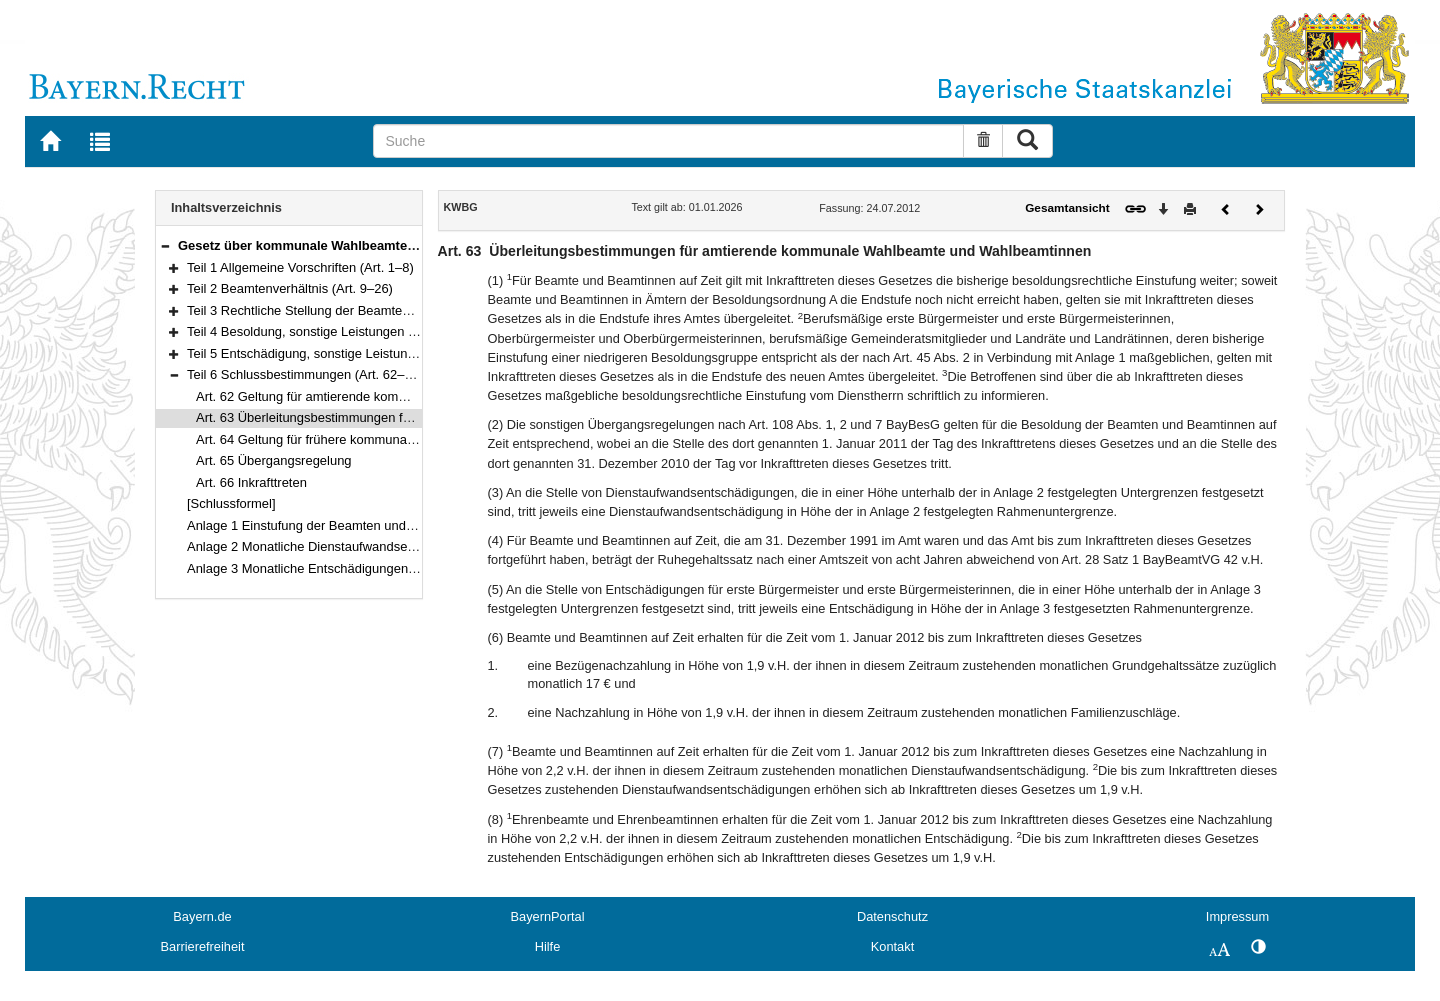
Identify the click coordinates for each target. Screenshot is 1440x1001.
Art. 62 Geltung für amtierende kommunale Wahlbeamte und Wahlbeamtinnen (419, 396)
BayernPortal (548, 916)
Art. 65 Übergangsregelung (274, 460)
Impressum (1237, 916)
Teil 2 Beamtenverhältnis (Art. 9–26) (290, 288)
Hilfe (548, 946)
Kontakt (892, 946)
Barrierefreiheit (203, 946)
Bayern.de (202, 916)
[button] (165, 245)
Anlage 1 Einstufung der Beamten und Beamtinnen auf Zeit (356, 525)
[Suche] (668, 141)
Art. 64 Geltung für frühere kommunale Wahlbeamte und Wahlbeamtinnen (407, 439)
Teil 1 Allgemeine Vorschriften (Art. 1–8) (300, 267)
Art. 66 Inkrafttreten (251, 482)
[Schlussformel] (231, 503)
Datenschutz (892, 916)
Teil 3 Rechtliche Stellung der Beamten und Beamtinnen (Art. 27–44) (383, 310)
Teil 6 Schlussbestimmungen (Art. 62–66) (305, 374)
